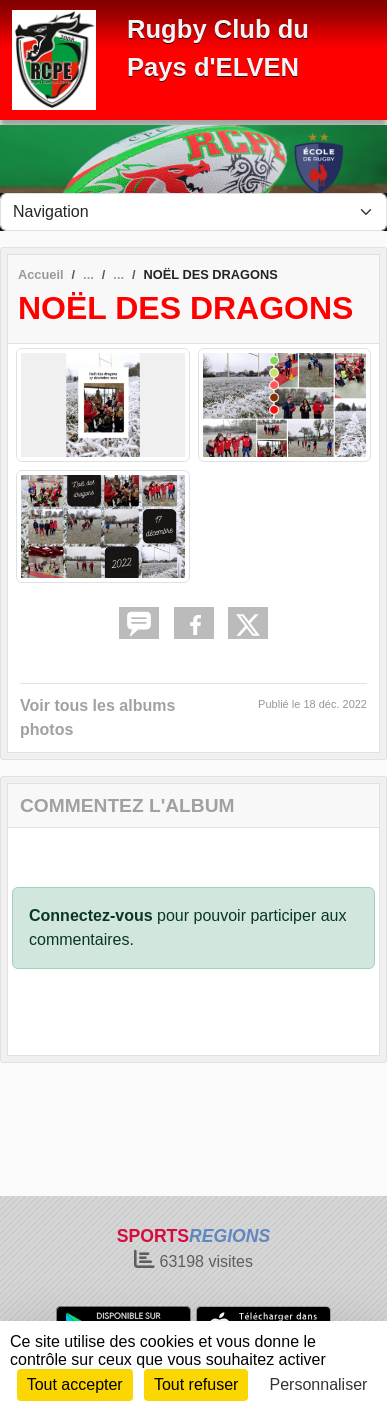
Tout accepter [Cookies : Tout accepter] (75, 1384)
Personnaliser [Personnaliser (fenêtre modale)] (319, 1384)
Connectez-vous (91, 915)
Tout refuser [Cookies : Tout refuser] (196, 1384)
